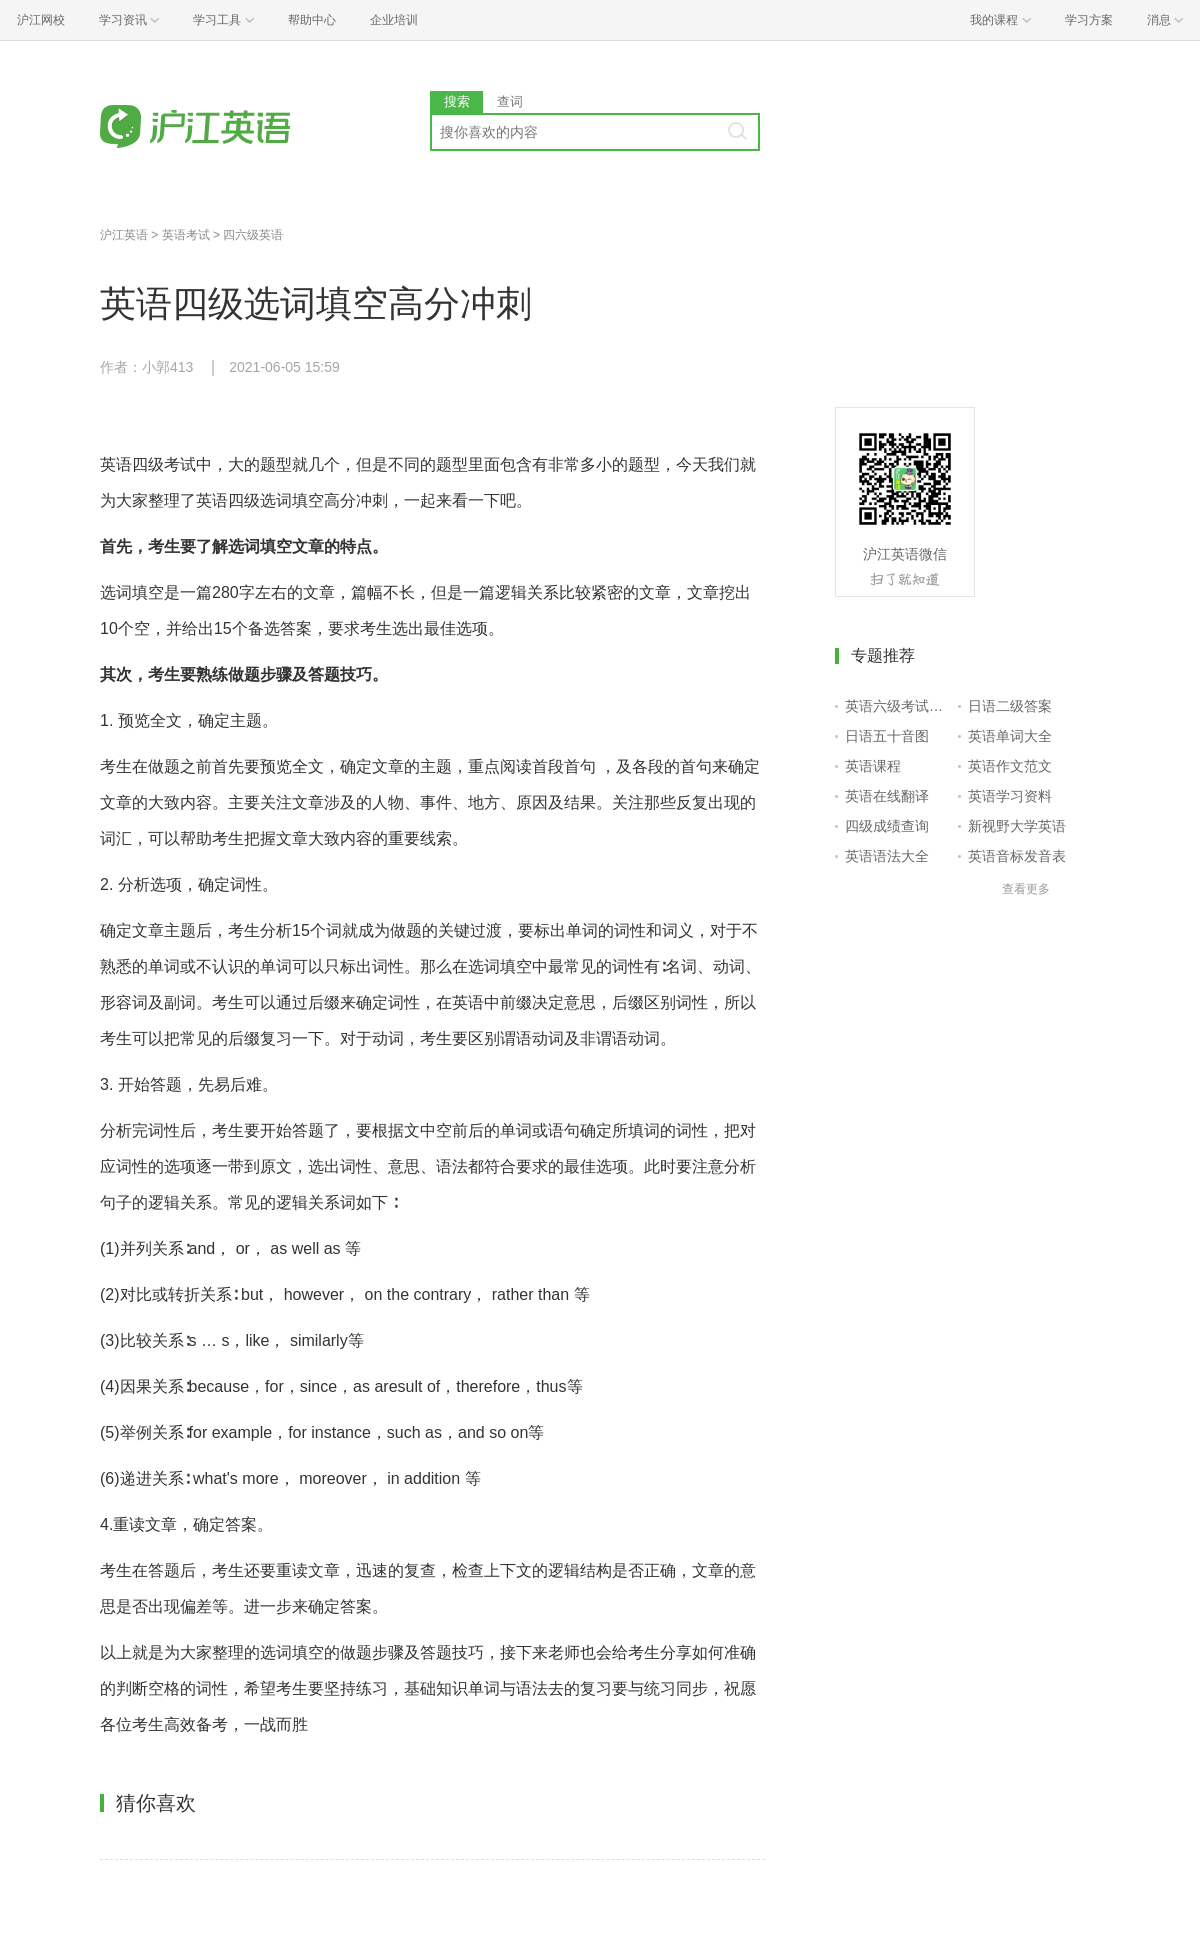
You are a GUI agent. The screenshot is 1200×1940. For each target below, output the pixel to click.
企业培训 (394, 20)
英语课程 (873, 766)
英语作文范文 (1010, 766)
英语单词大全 (1010, 736)
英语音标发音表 (1017, 856)
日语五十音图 (887, 736)
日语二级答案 (1010, 706)
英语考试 (186, 235)
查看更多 (1026, 889)
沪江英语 (124, 235)
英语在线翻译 (887, 796)
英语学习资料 (1010, 796)
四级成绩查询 (887, 826)
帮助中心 (312, 20)
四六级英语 (253, 235)
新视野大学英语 (1017, 826)
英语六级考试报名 (897, 706)
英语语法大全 (887, 856)
